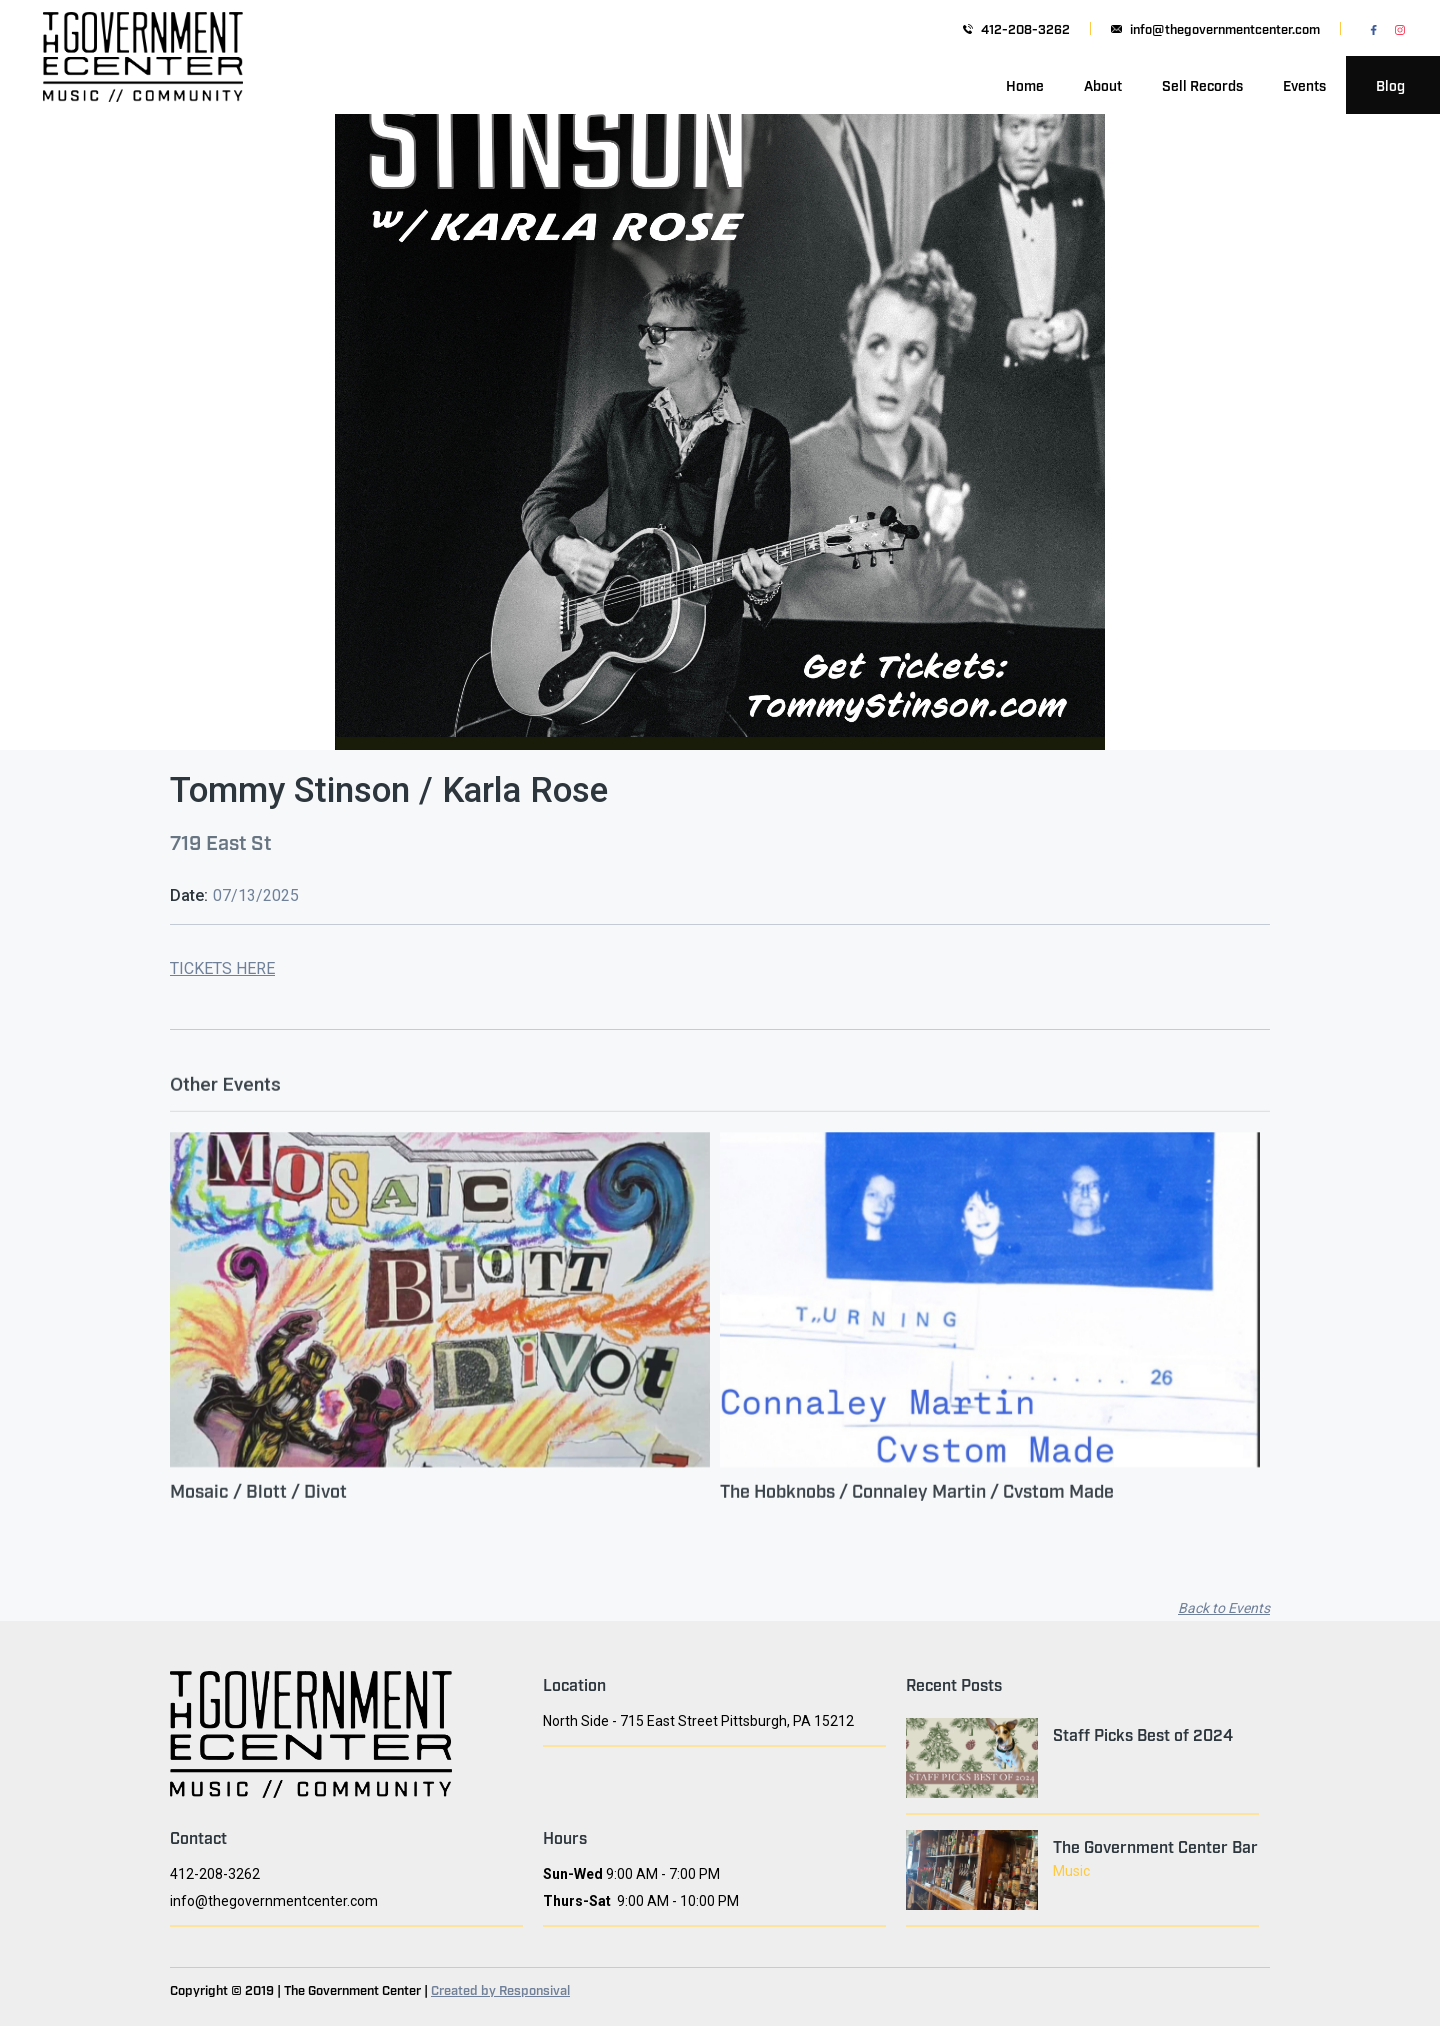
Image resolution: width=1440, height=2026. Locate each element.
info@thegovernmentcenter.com (1225, 28)
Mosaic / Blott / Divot (258, 1502)
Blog (1390, 84)
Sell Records (1202, 84)
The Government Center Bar (1155, 1846)
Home (1025, 84)
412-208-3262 (1025, 28)
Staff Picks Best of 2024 (1143, 1734)
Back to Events (1224, 1608)
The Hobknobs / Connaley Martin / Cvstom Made (917, 1502)
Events (1304, 84)
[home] (143, 85)
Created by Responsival (500, 1989)
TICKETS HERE (222, 968)
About (1103, 84)
